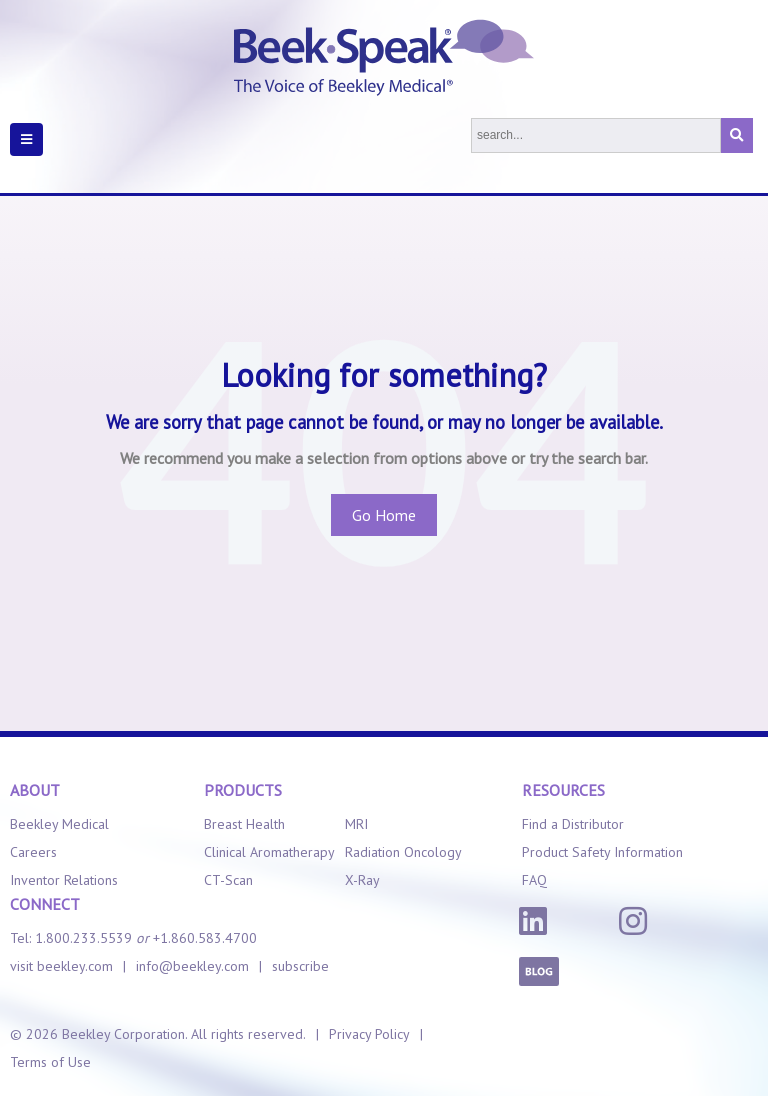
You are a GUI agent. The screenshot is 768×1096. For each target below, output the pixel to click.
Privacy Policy (369, 1034)
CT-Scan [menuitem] (228, 880)
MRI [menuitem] (356, 824)
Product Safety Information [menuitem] (602, 852)
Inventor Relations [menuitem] (64, 880)
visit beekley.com (61, 966)
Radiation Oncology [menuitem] (403, 852)
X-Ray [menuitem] (362, 880)
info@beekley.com (192, 966)
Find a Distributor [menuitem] (573, 824)
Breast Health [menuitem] (244, 824)
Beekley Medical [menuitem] (59, 824)
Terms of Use (50, 1062)
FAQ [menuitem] (534, 880)
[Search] (596, 135)
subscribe (300, 966)
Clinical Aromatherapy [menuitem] (269, 852)
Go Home (384, 515)
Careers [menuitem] (33, 852)
